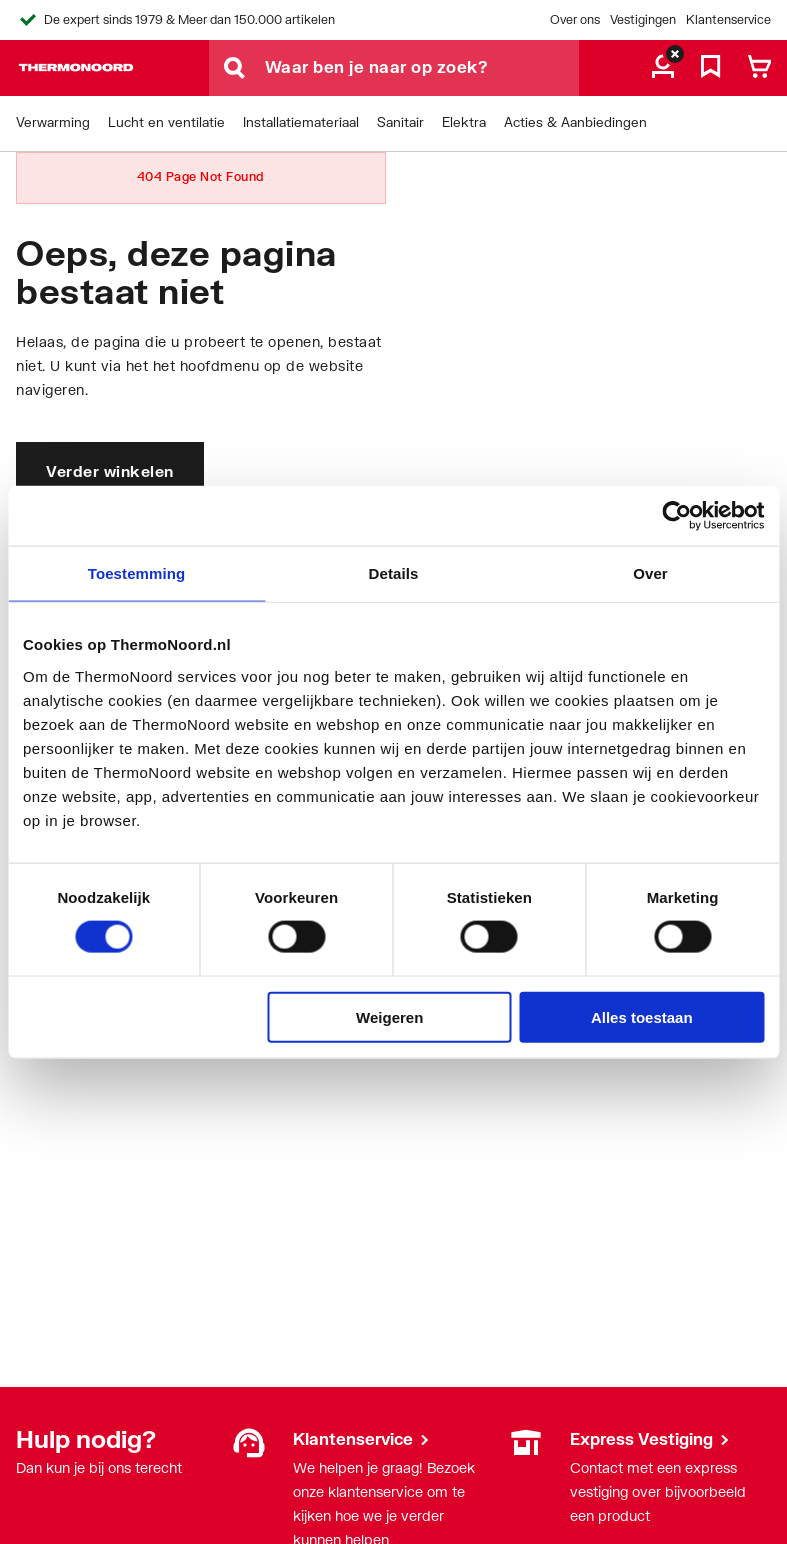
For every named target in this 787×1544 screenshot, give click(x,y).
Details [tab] (394, 573)
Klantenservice (728, 19)
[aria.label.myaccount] (663, 68)
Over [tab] (650, 573)
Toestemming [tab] (137, 573)
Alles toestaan (642, 1016)
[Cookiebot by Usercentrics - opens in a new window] (676, 516)
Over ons (575, 19)
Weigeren (389, 1016)
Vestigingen (643, 19)
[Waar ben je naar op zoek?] (422, 68)
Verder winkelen (110, 471)
